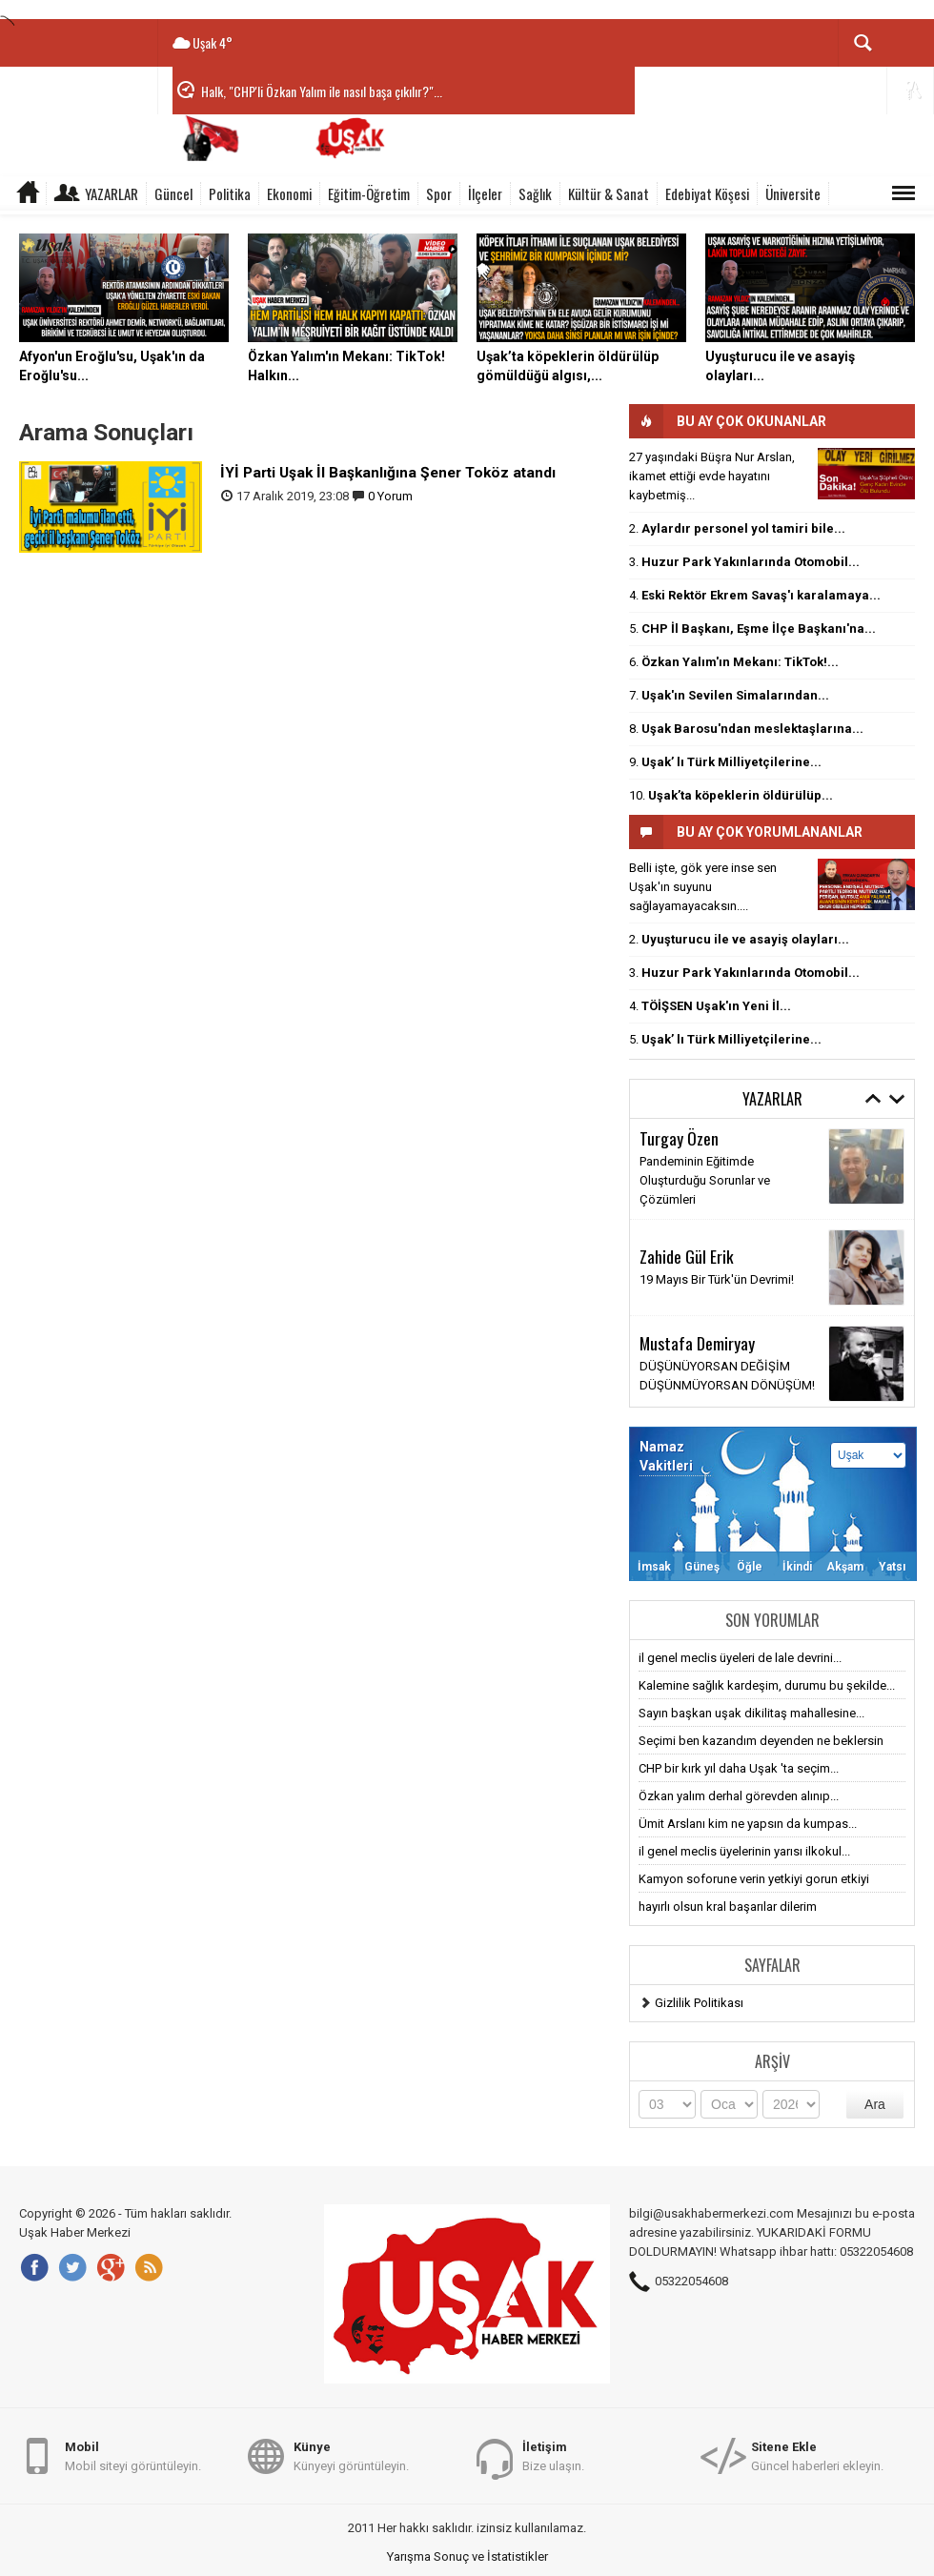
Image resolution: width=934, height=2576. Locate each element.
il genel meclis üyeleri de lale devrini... (740, 1658)
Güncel (173, 193)
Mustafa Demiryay (697, 1342)
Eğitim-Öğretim (369, 193)
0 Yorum (390, 496)
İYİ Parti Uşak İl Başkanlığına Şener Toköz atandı (388, 472)
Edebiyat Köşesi (707, 193)
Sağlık (535, 193)
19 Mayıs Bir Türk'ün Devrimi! (717, 1279)
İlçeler (485, 193)
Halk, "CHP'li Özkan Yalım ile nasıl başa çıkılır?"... (321, 91)
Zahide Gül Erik (687, 1256)
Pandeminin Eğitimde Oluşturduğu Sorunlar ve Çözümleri (705, 1180)
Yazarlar (111, 193)
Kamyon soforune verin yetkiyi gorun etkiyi (754, 1879)
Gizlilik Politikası (699, 2003)
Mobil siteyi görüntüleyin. (133, 2455)
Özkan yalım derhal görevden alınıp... (739, 1796)
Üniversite (793, 193)
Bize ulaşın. (553, 2455)
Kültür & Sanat (608, 193)
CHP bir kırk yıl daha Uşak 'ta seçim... (739, 1768)
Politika (230, 193)
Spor (439, 193)
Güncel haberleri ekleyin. (817, 2455)
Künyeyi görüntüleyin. (351, 2455)
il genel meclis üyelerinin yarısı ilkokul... (744, 1851)
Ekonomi (289, 193)
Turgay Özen (679, 1138)
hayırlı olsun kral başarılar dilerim (728, 1906)
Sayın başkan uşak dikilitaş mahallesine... (751, 1713)
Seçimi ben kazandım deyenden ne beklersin (761, 1741)
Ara (874, 2104)
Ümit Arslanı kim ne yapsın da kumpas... (748, 1823)
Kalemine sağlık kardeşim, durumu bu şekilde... (767, 1685)
